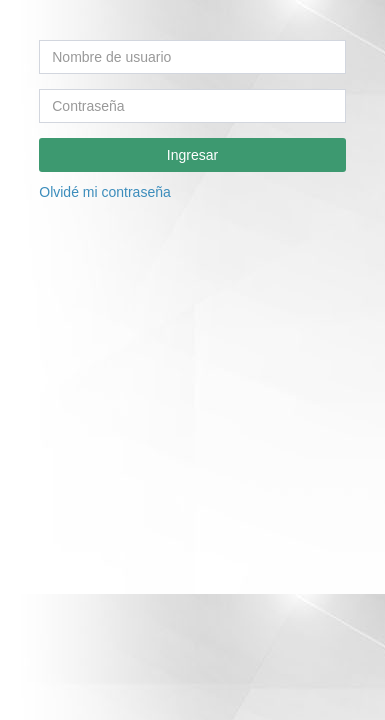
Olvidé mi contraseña (105, 192)
